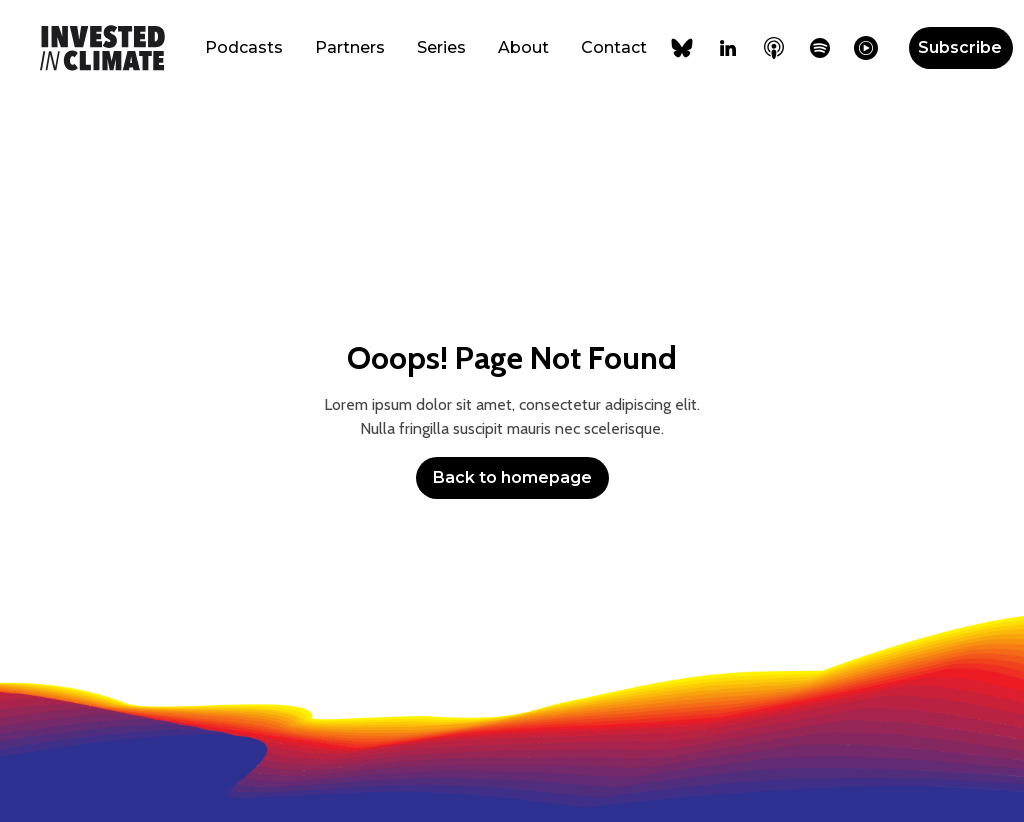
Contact (614, 47)
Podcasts (244, 47)
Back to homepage (512, 477)
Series (441, 47)
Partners (350, 47)
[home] (102, 48)
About (523, 47)
